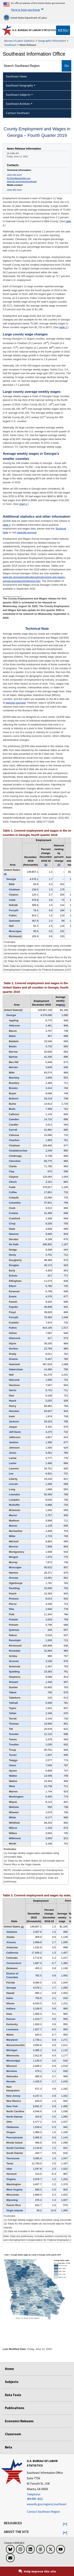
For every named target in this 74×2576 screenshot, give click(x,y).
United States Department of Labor (25, 17)
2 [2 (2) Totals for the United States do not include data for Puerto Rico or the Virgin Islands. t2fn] (21, 1010)
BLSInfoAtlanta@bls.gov (18, 178)
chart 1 (23, 503)
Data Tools (13, 2395)
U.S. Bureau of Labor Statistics (34, 30)
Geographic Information (52, 40)
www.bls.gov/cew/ (16, 702)
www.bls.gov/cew (26, 532)
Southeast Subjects (18, 95)
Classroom (13, 2434)
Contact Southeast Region (43, 2511)
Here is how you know (25, 10)
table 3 (6, 524)
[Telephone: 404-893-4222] (50, 2496)
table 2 (63, 327)
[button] (65, 2524)
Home (9, 2369)
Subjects (11, 2382)
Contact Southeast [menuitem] (18, 113)
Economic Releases (19, 2421)
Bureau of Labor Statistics (19, 40)
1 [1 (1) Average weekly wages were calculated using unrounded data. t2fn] (63, 1005)
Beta (8, 2447)
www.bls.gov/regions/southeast (22, 181)
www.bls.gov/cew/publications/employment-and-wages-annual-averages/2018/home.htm (34, 579)
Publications (14, 2408)
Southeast (10, 45)
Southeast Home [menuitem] (16, 76)
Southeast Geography (19, 85)
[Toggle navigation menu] (63, 30)
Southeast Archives (18, 104)
